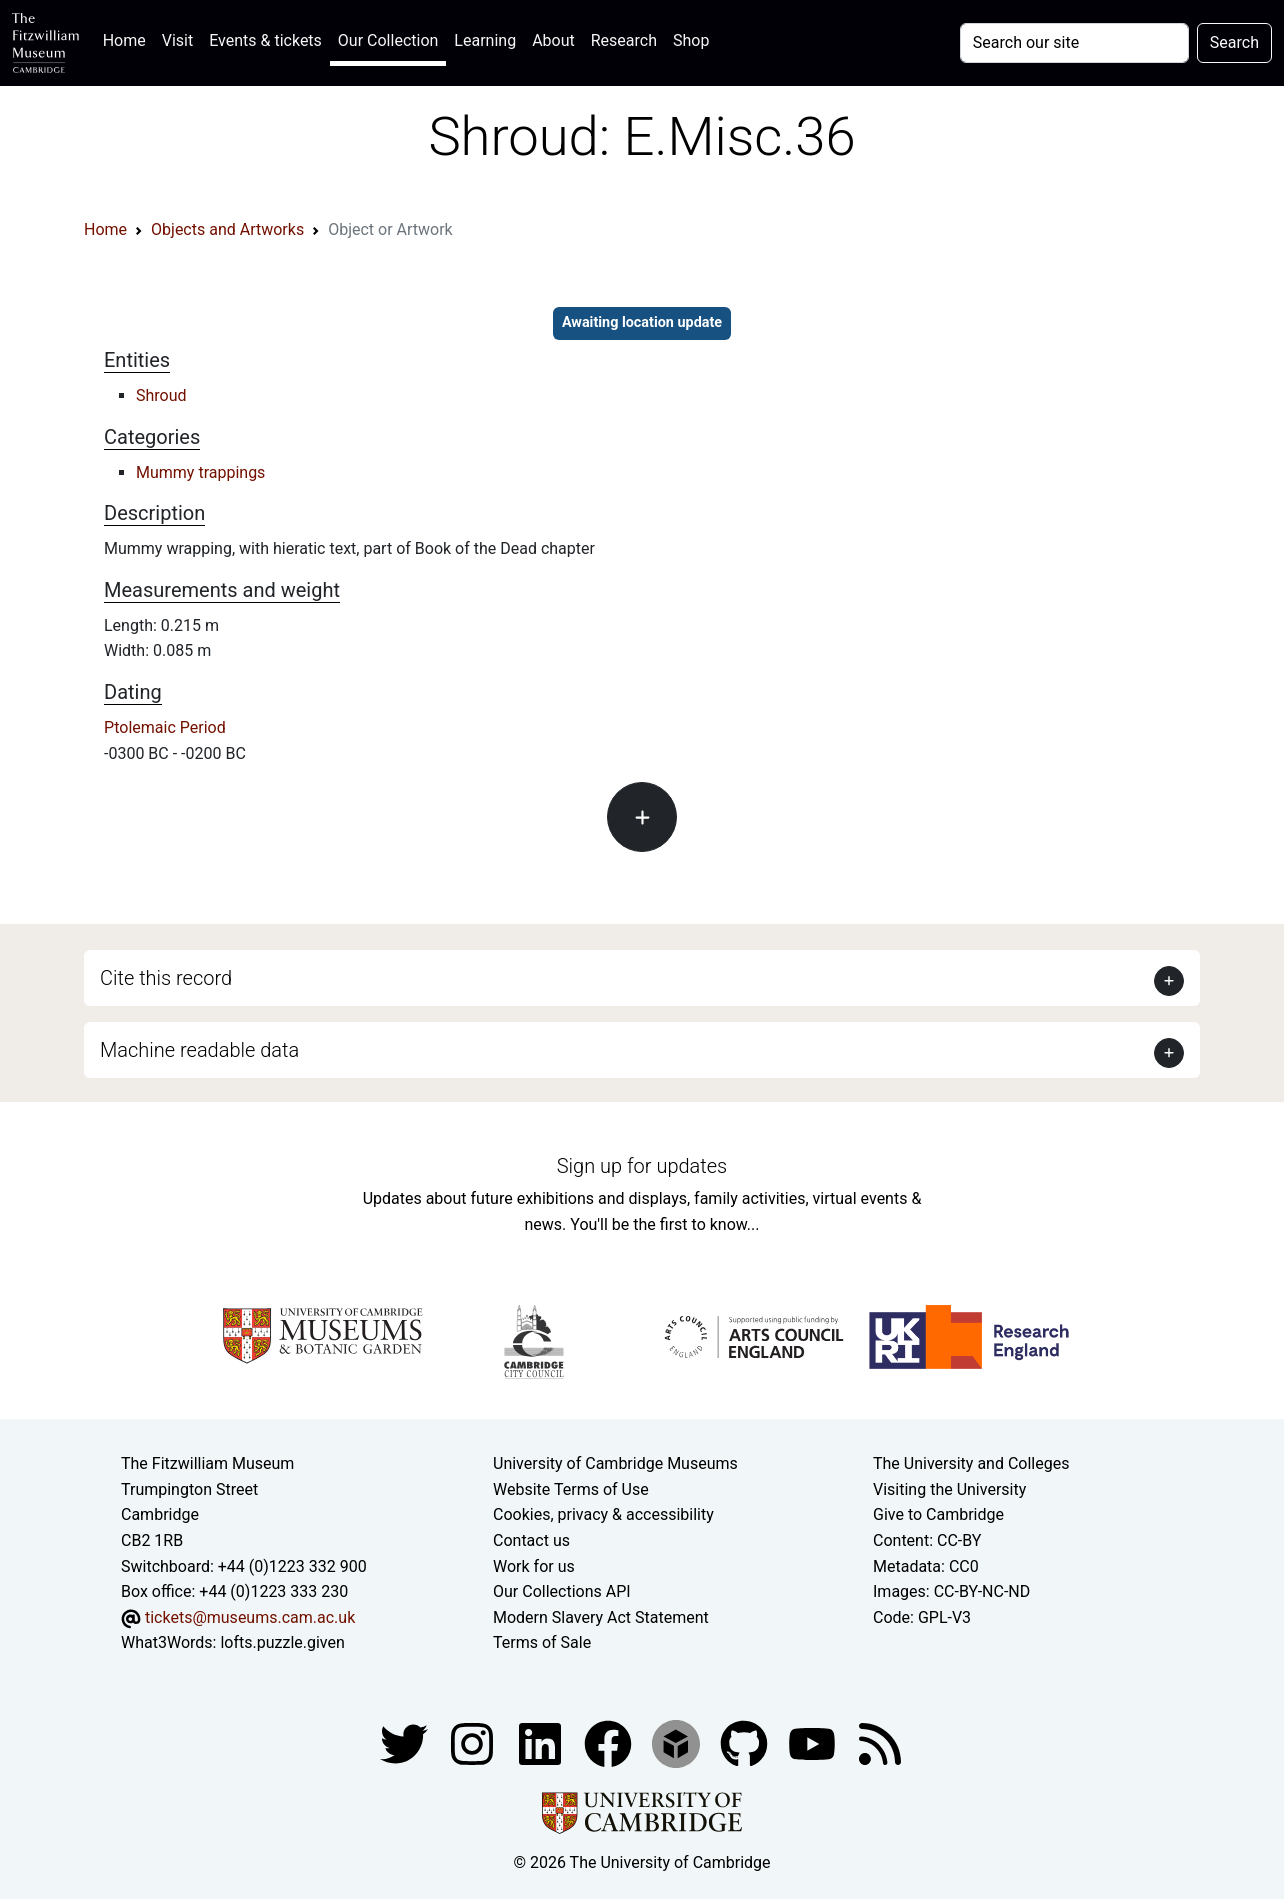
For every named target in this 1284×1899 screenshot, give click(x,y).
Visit (177, 40)
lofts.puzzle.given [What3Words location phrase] (282, 1642)
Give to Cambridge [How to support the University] (938, 1514)
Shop (691, 40)
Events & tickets (265, 40)
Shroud (161, 395)
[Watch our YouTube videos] (814, 1742)
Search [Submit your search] (1234, 42)
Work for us (534, 1566)
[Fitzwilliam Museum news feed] (880, 1742)
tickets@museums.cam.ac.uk (250, 1617)
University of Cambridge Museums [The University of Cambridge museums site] (615, 1463)
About (553, 40)
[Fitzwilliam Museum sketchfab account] (678, 1742)
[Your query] (1074, 43)
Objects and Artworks (227, 229)
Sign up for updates (642, 1166)
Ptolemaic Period (165, 727)
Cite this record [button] (166, 978)
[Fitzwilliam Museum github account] (746, 1742)
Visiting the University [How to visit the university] (949, 1489)
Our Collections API (562, 1591)
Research (624, 40)
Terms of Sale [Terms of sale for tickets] (542, 1642)
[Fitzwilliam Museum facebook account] (542, 1742)
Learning (485, 40)
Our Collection (388, 40)
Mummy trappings (200, 472)
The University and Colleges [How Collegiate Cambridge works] (971, 1463)
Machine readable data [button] (199, 1050)
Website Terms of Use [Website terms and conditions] (571, 1489)
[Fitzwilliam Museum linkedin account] (610, 1742)
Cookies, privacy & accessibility (603, 1514)
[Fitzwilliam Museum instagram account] (474, 1742)
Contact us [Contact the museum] (531, 1540)
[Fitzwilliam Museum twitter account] (406, 1742)
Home (128, 38)
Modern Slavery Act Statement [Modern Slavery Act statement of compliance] (601, 1617)
